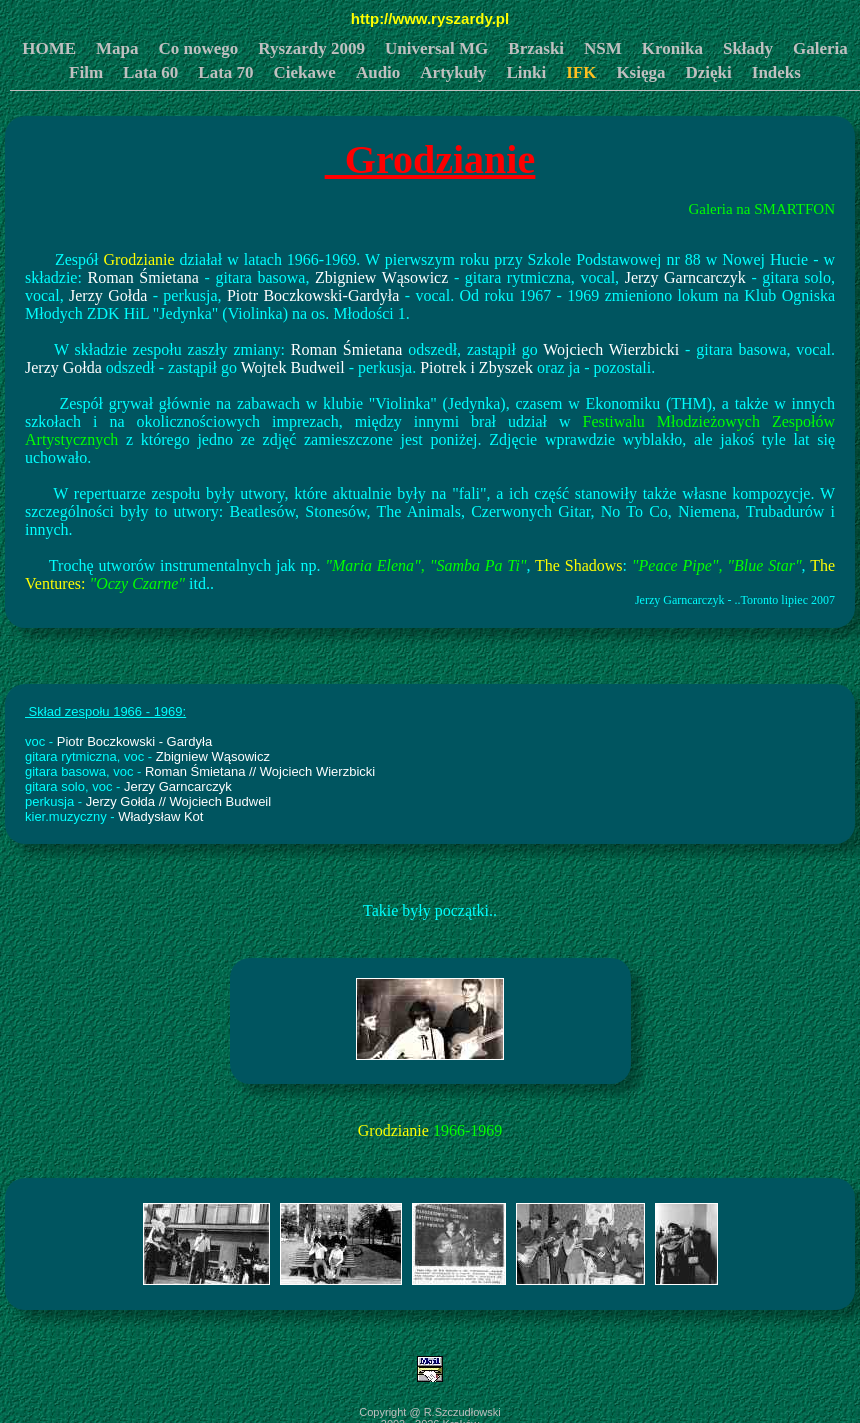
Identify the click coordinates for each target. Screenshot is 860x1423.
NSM (603, 48)
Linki (526, 72)
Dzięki (709, 72)
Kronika (672, 48)
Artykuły (453, 72)
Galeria (820, 48)
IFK (581, 72)
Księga (640, 72)
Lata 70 (225, 72)
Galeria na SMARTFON (761, 209)
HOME (49, 48)
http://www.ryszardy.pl (430, 18)
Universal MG (436, 48)
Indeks (776, 72)
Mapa (117, 48)
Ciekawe (305, 72)
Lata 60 (150, 72)
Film (86, 72)
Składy (748, 48)
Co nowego (199, 48)
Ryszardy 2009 (311, 48)
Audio (378, 72)
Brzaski (536, 48)
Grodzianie (430, 159)
